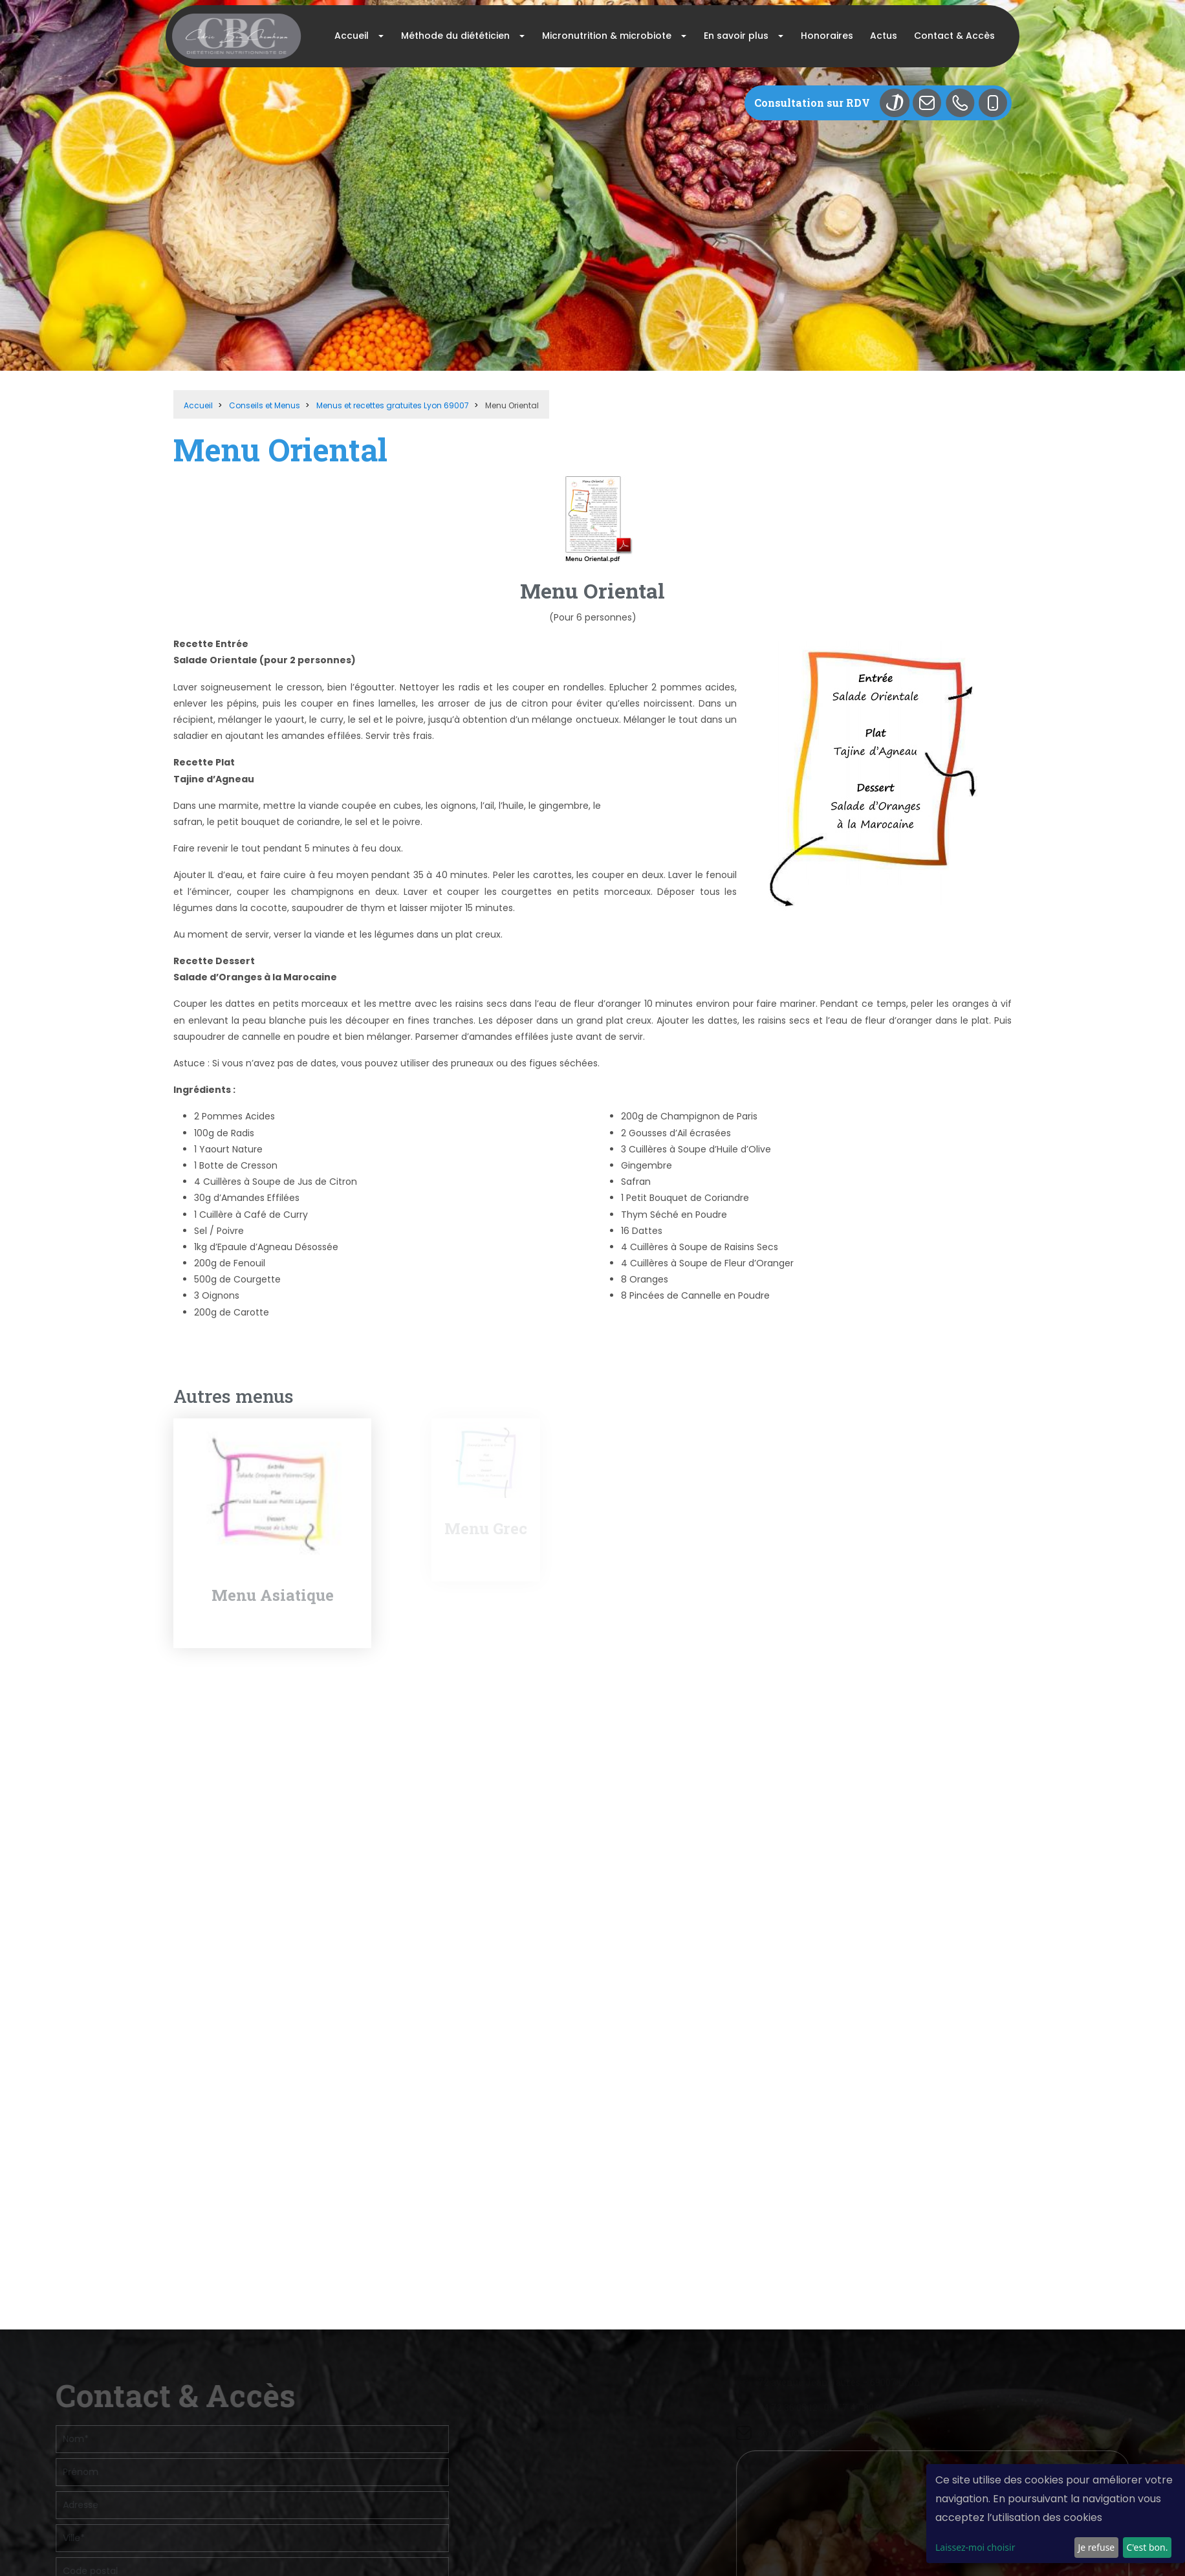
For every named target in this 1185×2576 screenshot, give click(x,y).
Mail (932, 103)
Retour (189, 1358)
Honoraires (827, 35)
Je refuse (1096, 2547)
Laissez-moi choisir (975, 2547)
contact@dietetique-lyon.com (954, 2302)
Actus (883, 35)
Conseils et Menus (264, 405)
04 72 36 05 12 (916, 2277)
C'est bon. (1147, 2547)
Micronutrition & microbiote (606, 35)
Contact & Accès (954, 35)
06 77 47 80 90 (983, 2277)
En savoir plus (736, 35)
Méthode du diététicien (455, 35)
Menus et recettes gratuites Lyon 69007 (392, 405)
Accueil (351, 35)
